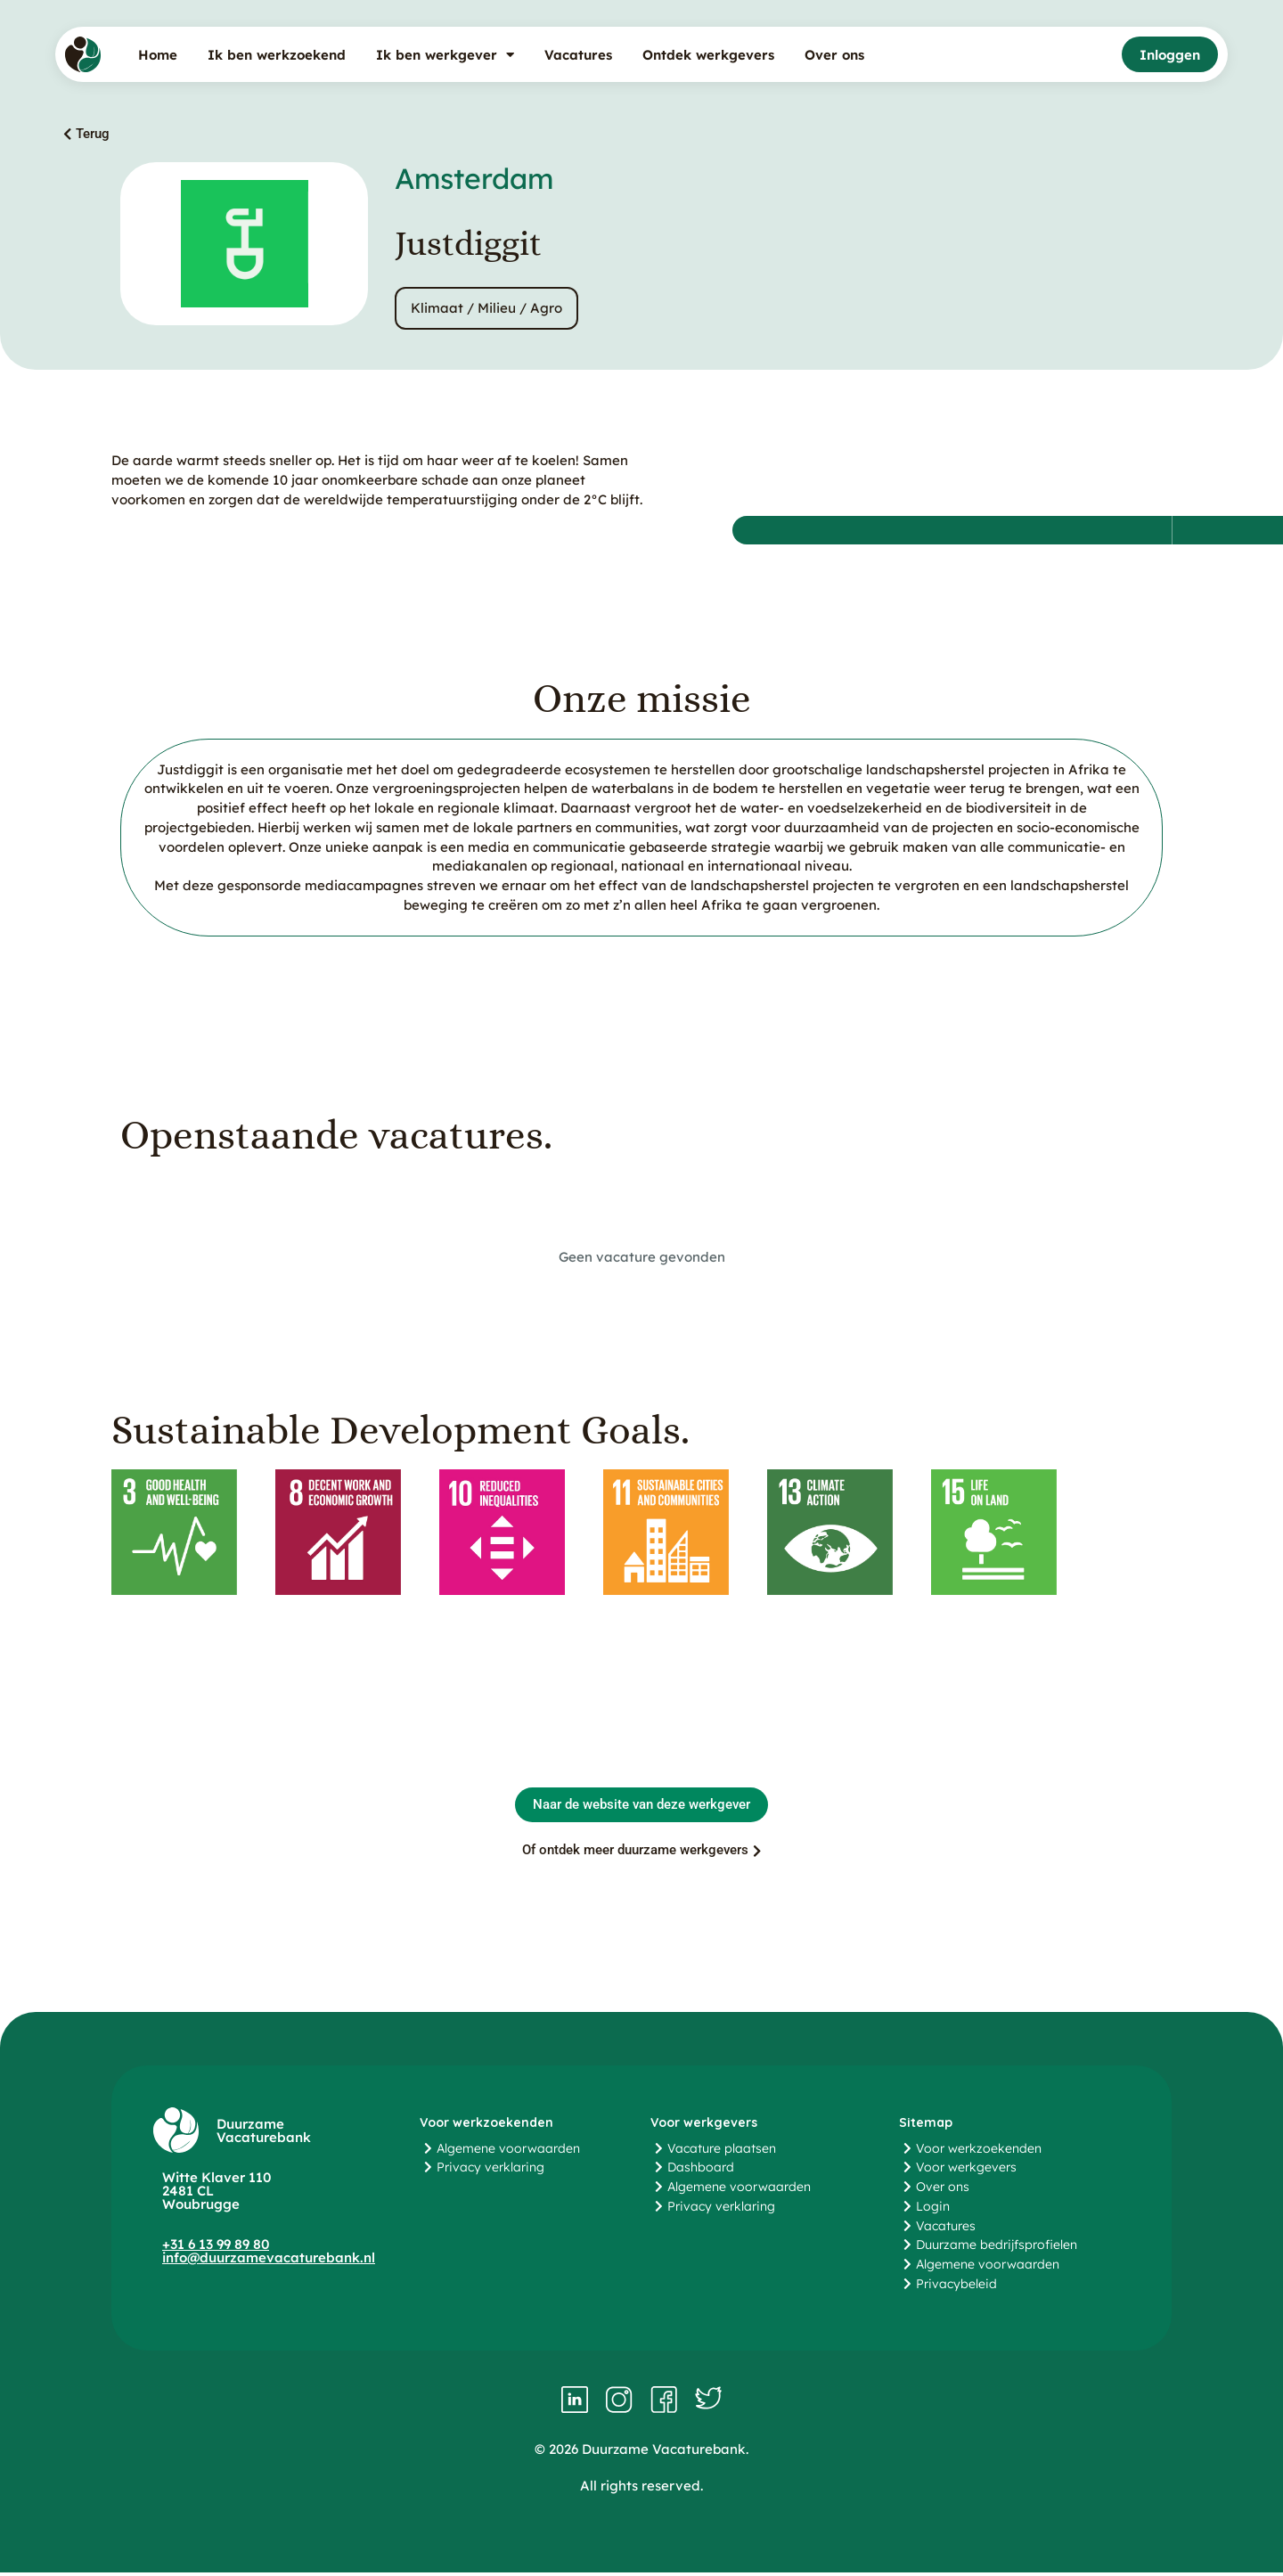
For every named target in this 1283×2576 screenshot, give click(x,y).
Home (157, 54)
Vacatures (578, 54)
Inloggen (1170, 54)
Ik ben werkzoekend (277, 54)
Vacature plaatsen (721, 2152)
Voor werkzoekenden (979, 2152)
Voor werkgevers (966, 2171)
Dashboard (700, 2171)
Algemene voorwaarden (508, 2152)
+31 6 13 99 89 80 (215, 2247)
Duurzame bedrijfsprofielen (996, 2248)
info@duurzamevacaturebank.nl (268, 2261)
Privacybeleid (956, 2287)
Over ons (834, 54)
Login (933, 2210)
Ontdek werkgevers (708, 54)
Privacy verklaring (490, 2171)
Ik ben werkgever (445, 55)
